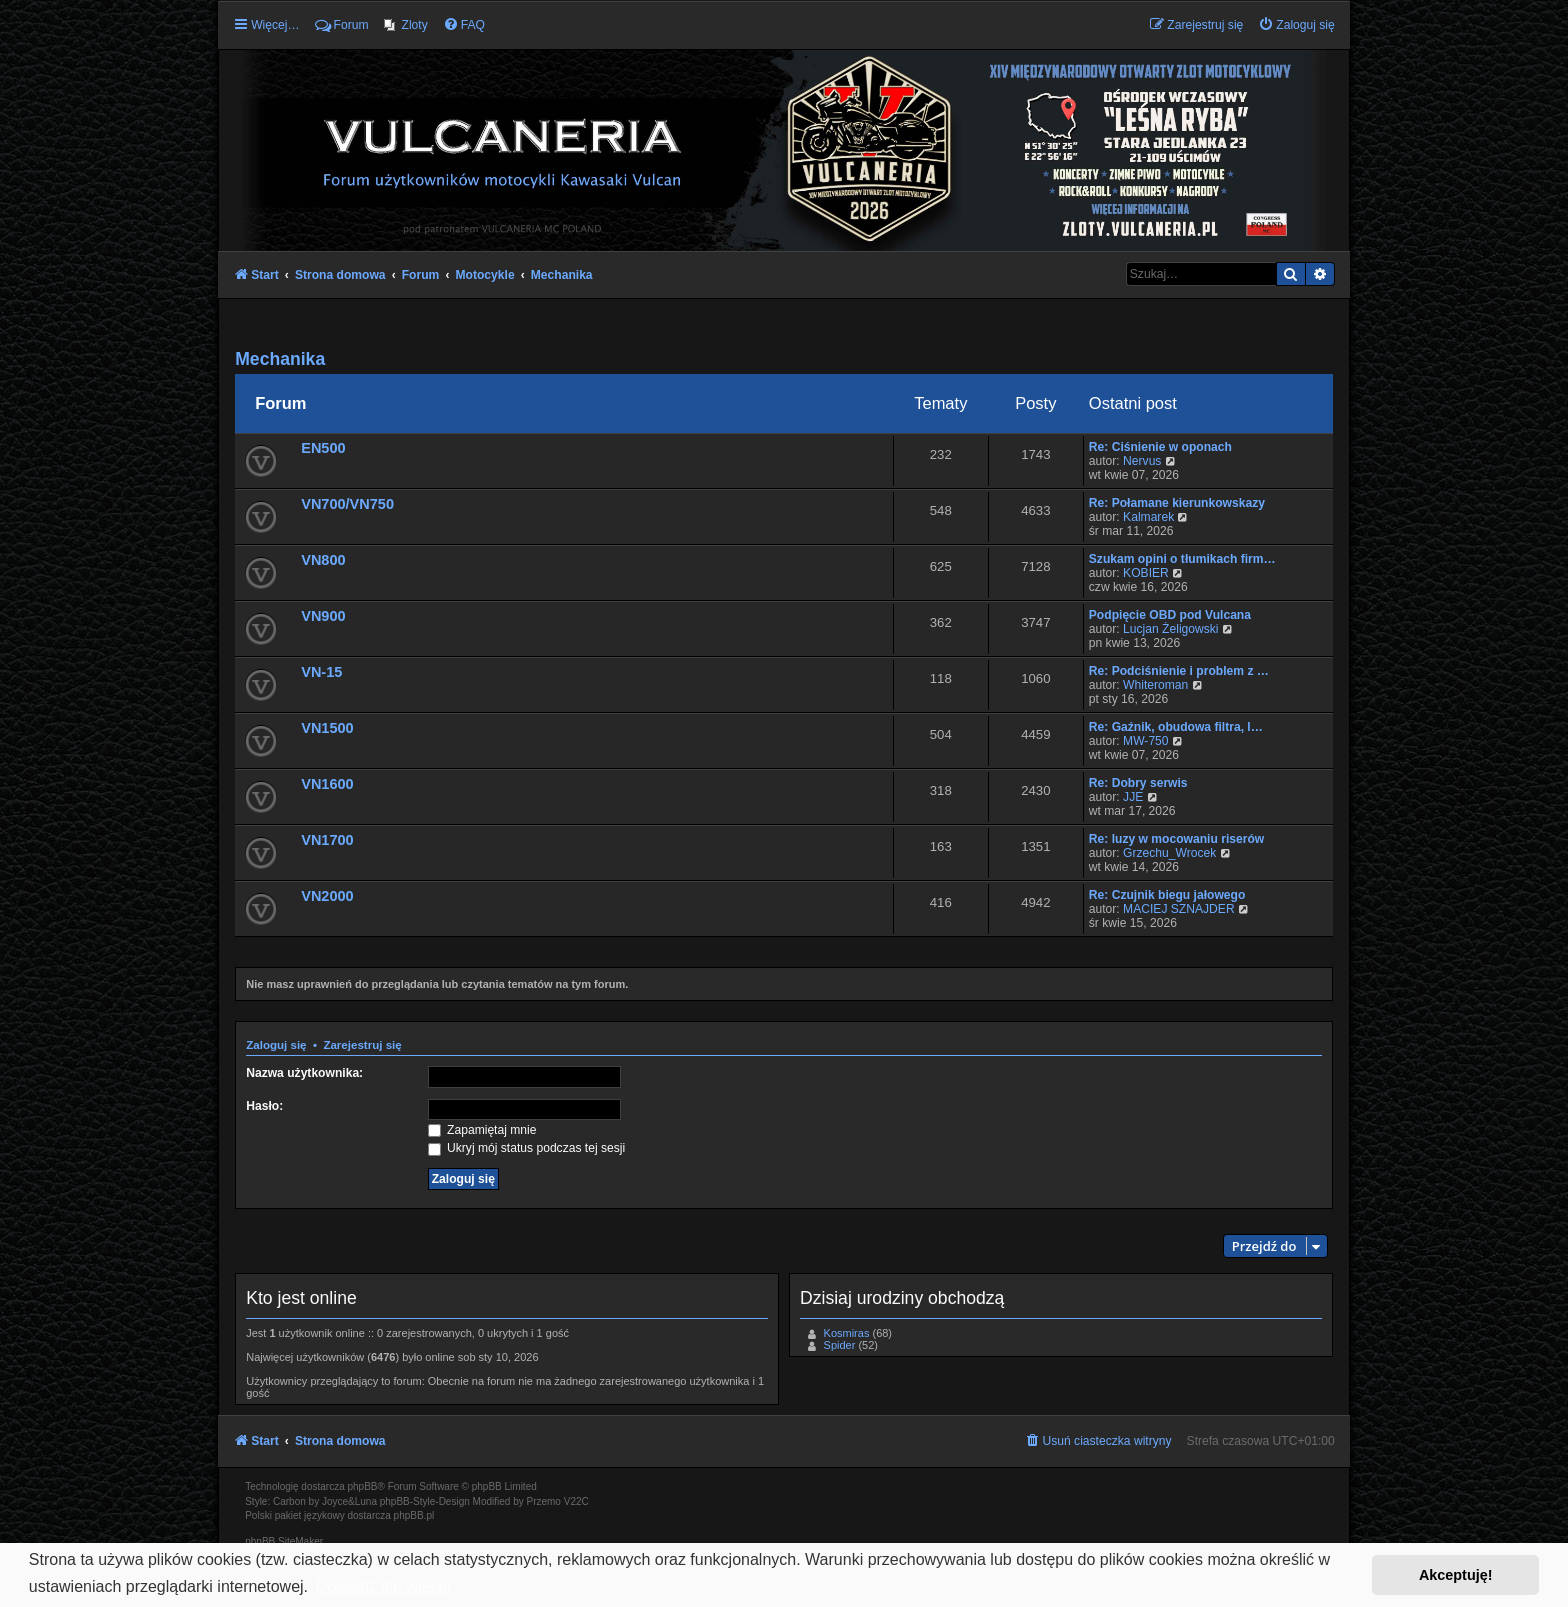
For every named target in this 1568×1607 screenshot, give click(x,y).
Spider (840, 1345)
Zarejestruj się (362, 1045)
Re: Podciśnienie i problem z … (1179, 671)
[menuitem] (406, 25)
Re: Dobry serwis (1138, 783)
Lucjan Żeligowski (1170, 629)
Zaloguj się (276, 1045)
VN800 (323, 560)
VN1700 (327, 840)
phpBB (363, 1486)
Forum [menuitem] (342, 25)
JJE (1133, 797)
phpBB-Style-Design (425, 1501)
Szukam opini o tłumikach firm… (1182, 559)
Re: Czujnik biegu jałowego (1167, 895)
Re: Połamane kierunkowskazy (1177, 503)
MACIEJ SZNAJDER (1179, 909)
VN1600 (327, 784)
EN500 (323, 448)
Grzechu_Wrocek (1169, 853)
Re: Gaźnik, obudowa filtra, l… (1176, 727)
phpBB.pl (414, 1515)
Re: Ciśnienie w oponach (1160, 447)
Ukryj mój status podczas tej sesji (526, 1148)
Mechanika (280, 359)
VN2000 (327, 896)
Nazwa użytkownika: (304, 1073)
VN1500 (327, 728)
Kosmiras (847, 1333)
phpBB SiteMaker (284, 1541)
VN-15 (321, 672)
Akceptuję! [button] (1456, 1575)
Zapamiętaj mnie (482, 1130)
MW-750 (1145, 741)
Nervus (1142, 461)
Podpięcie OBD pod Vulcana (1170, 615)
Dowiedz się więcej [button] (383, 1586)
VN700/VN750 (347, 504)
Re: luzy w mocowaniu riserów (1176, 839)
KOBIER (1146, 573)
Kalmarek (1148, 517)
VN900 (323, 616)
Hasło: (264, 1106)
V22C (576, 1501)
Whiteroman (1155, 685)
